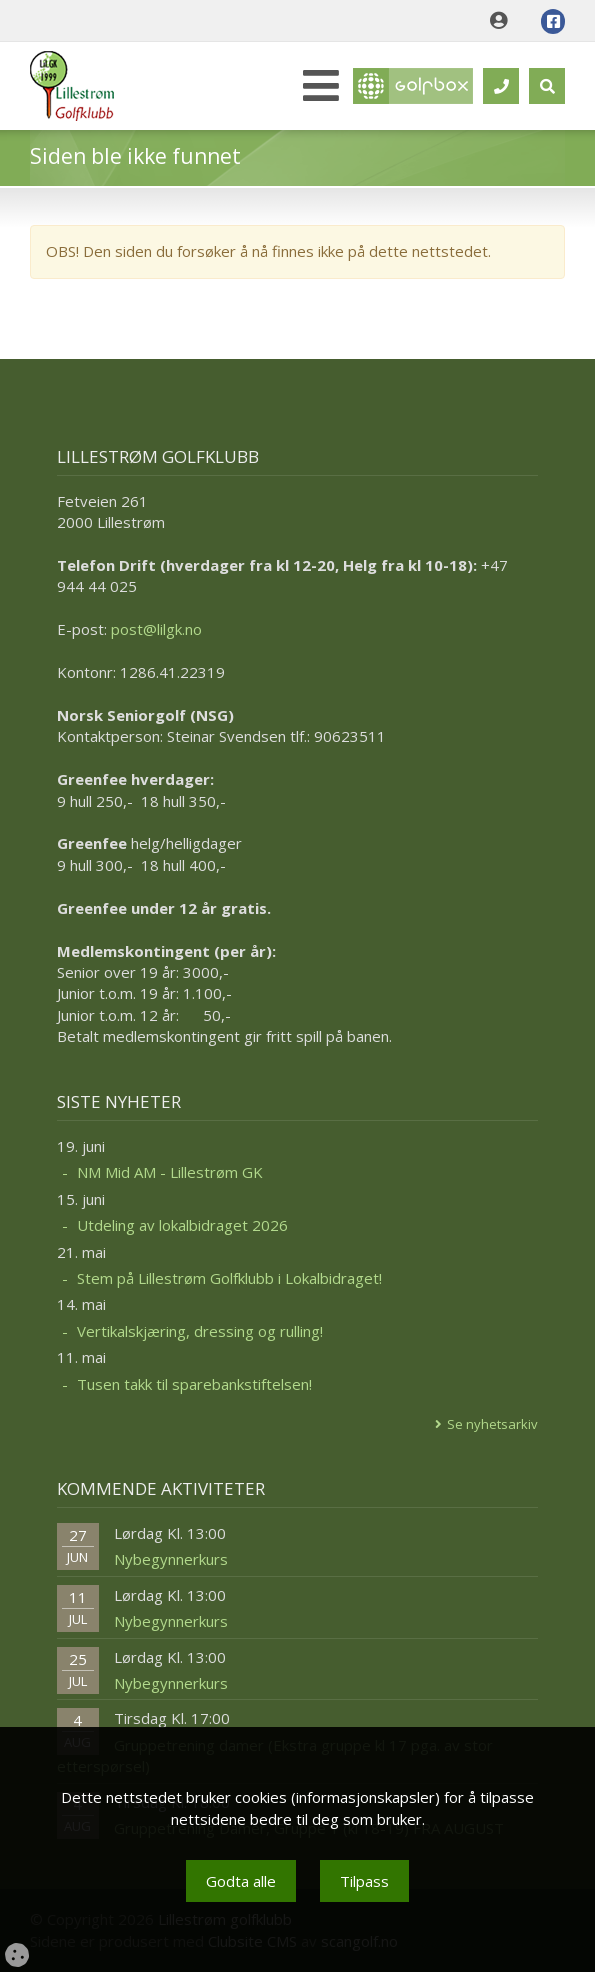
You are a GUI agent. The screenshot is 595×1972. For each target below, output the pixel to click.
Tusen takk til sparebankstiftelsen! (194, 1384)
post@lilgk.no (156, 629)
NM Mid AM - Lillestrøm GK (170, 1172)
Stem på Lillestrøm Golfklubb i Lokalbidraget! (229, 1278)
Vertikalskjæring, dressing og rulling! (200, 1331)
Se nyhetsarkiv (492, 1424)
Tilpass (364, 1881)
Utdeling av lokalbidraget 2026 (182, 1225)
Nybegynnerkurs (171, 1559)
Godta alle (241, 1881)
